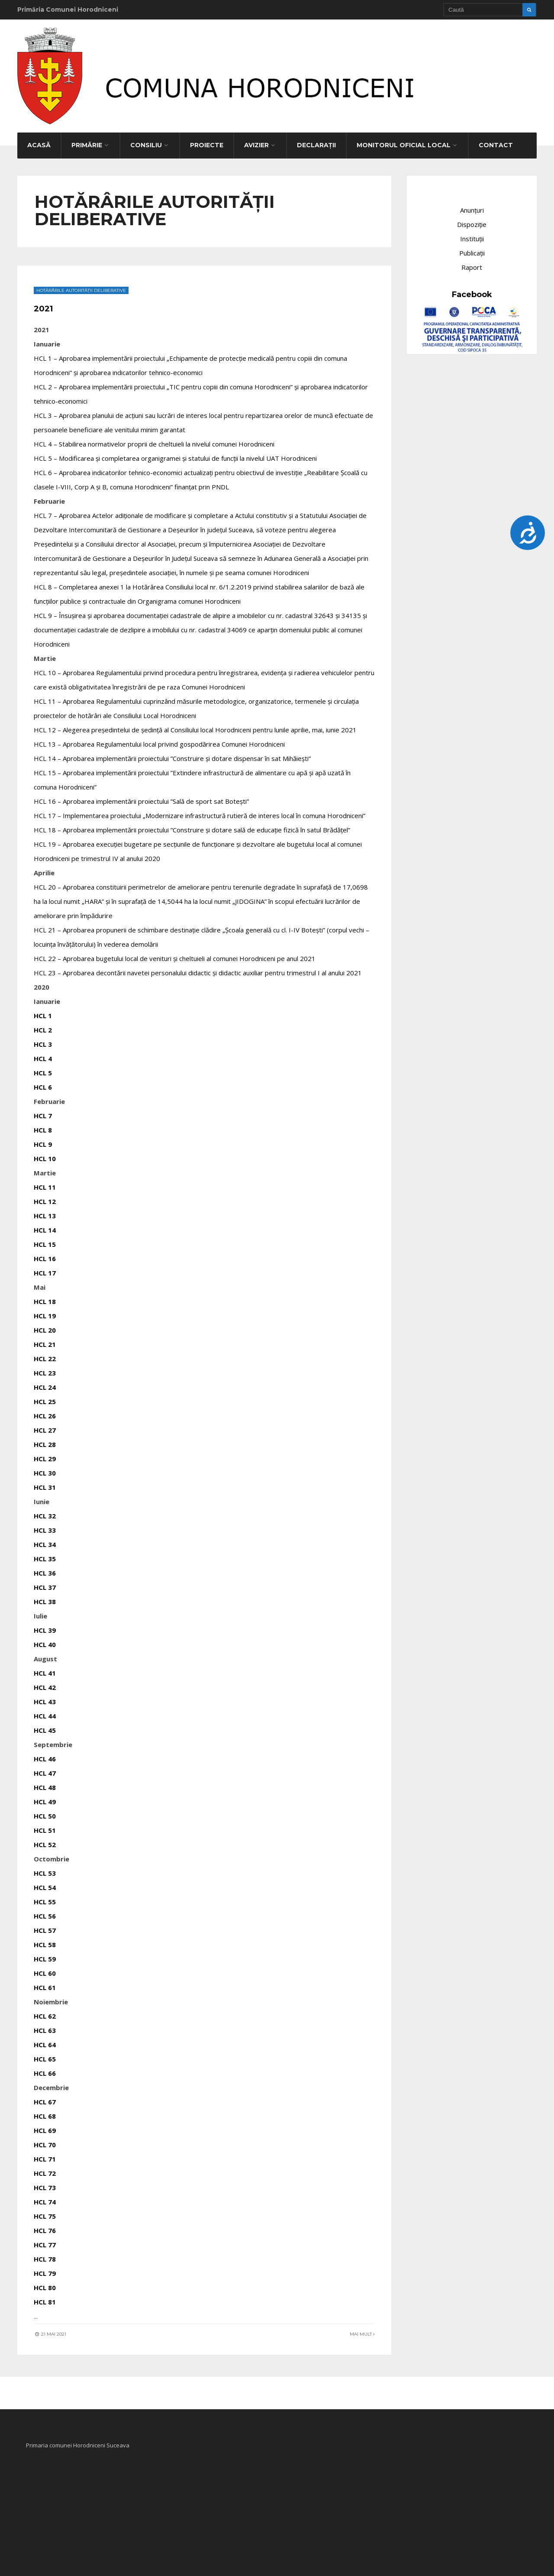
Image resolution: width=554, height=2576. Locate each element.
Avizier (256, 142)
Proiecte (206, 142)
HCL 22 (46, 1355)
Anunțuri (472, 206)
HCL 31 (46, 1483)
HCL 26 (46, 1412)
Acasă (39, 142)
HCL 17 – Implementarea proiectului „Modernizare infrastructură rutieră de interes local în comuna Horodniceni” (200, 812)
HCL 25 (46, 1398)
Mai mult (361, 2330)
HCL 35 (46, 1555)
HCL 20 (46, 1326)
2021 (45, 305)
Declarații (316, 142)
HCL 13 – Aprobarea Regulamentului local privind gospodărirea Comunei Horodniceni (160, 740)
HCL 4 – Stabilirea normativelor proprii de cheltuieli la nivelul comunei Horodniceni (155, 440)
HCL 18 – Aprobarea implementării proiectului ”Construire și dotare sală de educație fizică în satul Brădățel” (193, 826)
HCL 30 (46, 1469)
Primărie (86, 142)
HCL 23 (46, 1369)
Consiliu (146, 142)
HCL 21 (46, 1341)
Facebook (472, 290)
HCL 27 (46, 1426)
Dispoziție (471, 221)
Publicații (472, 249)
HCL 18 (46, 1298)
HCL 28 (46, 1441)
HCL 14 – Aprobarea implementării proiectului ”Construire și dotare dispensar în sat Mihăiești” (173, 755)
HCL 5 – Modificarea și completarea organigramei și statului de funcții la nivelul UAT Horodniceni (176, 454)
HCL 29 (46, 1455)
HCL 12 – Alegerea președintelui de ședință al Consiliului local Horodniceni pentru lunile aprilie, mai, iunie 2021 (196, 726)
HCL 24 (46, 1383)
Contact (496, 142)
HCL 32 (46, 1512)
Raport (471, 263)
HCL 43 (46, 1698)
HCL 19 (46, 1312)
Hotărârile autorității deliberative (82, 287)
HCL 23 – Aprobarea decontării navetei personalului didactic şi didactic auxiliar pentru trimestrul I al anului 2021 (199, 969)
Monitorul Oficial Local (404, 142)
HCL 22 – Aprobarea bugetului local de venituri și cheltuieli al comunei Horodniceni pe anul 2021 (175, 955)
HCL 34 (46, 1541)
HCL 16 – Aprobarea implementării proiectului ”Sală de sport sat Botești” (142, 797)
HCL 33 (46, 1526)
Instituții (472, 235)
